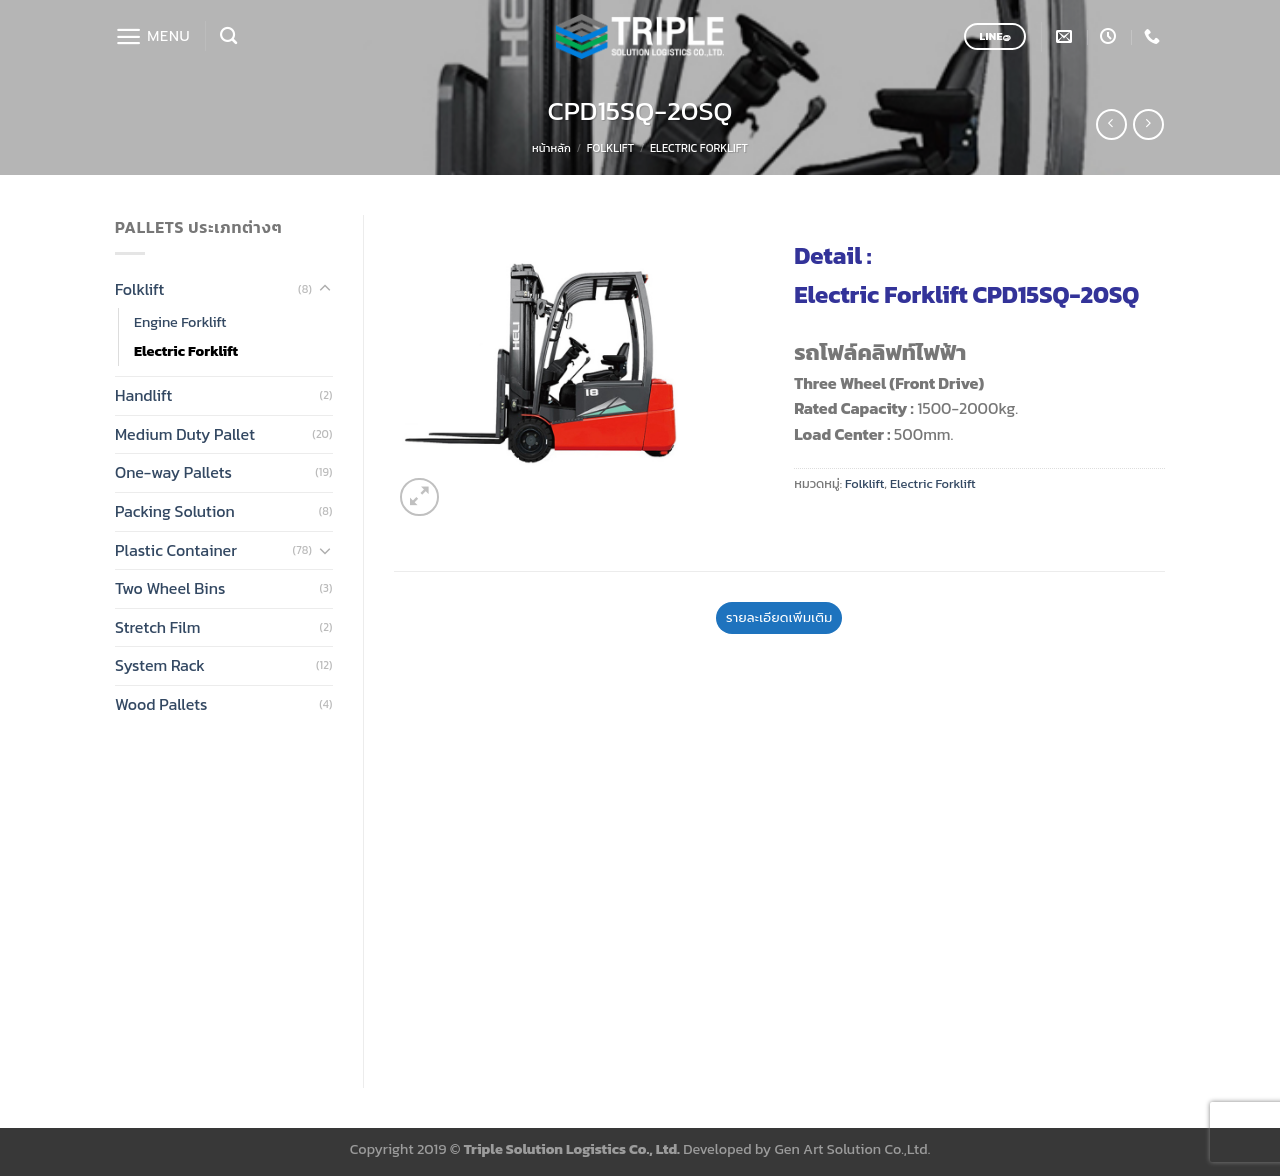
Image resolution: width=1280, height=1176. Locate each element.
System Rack (160, 665)
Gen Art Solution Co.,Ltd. (853, 1149)
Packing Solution (175, 511)
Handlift (143, 395)
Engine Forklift (180, 322)
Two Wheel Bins (170, 588)
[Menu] (152, 36)
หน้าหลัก (551, 148)
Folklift (610, 148)
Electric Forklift (699, 148)
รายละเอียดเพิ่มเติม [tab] (779, 617)
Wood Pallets (161, 704)
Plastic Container (176, 550)
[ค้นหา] (228, 36)
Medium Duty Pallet (185, 434)
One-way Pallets (173, 472)
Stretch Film (158, 627)
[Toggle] (325, 289)
